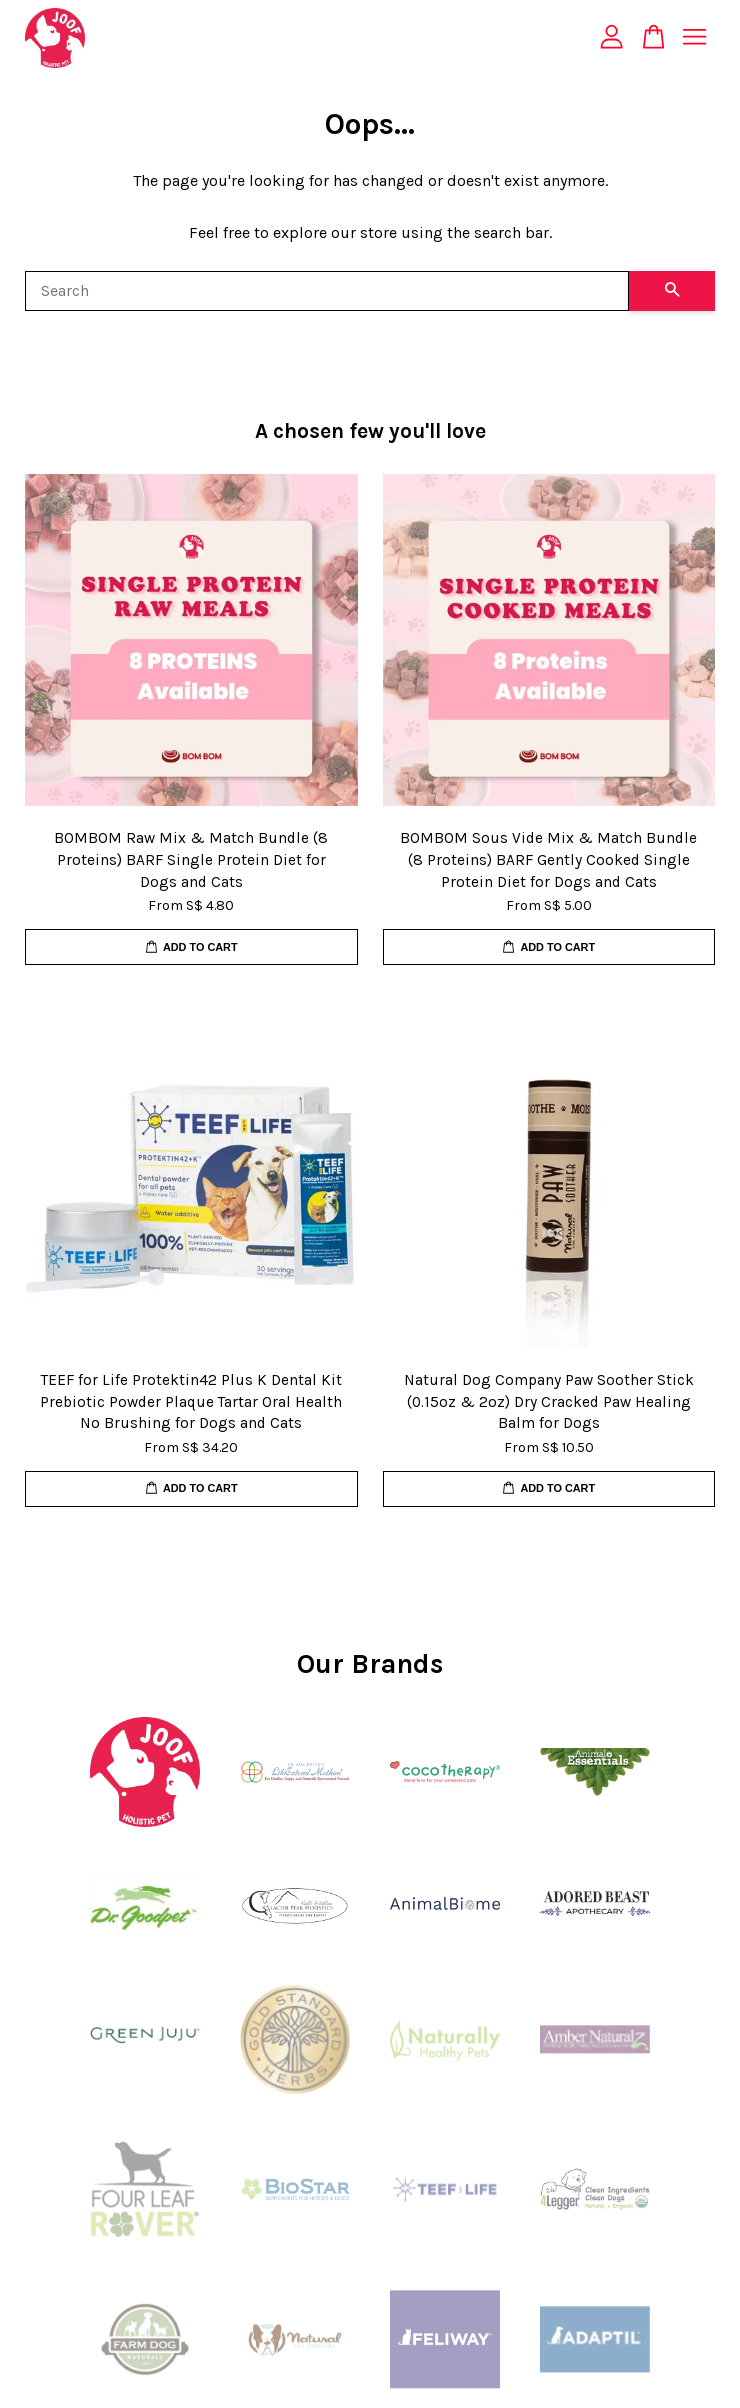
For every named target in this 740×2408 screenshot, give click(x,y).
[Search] (327, 291)
